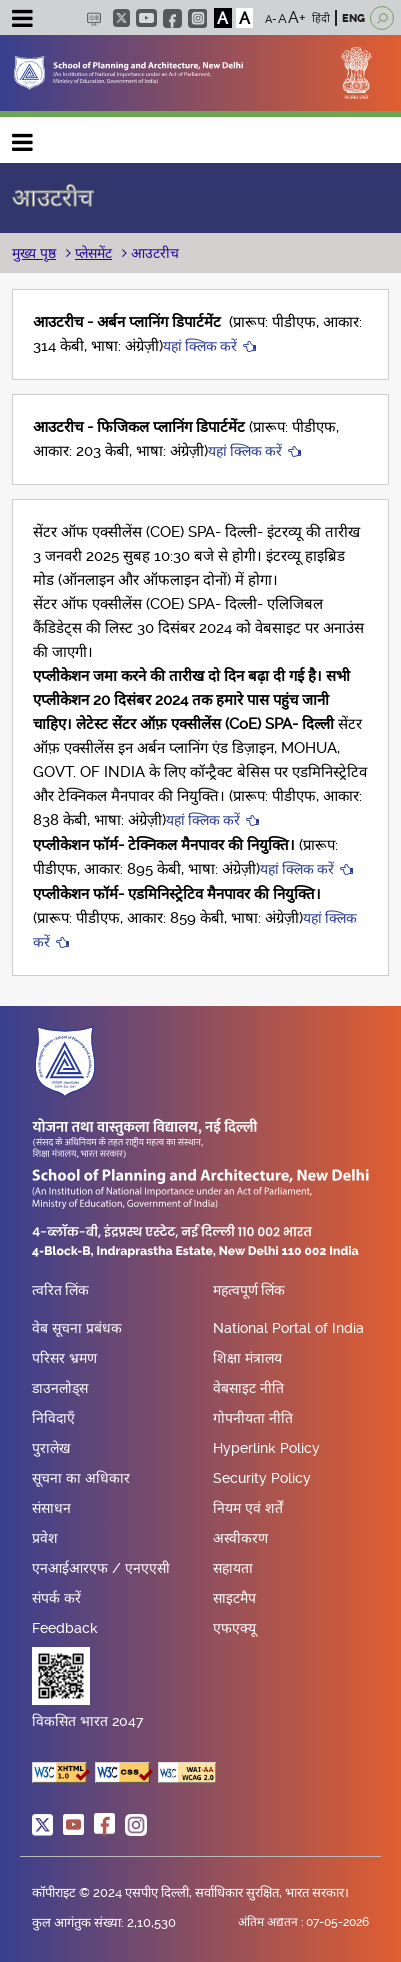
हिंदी (321, 18)
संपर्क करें (56, 1598)
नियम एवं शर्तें (248, 1508)
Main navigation (23, 137)
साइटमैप (234, 1598)
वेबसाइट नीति (248, 1388)
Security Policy (262, 1478)
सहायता (233, 1568)
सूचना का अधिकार (81, 1478)
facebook (172, 18)
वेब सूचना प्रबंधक (77, 1328)
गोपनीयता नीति (253, 1418)
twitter (121, 18)
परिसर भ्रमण (64, 1358)
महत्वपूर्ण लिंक (249, 1291)
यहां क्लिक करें (200, 346)
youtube (146, 18)
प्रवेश (45, 1538)
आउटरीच (153, 253)
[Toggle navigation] (22, 21)
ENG (353, 18)
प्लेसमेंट (93, 253)
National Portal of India (288, 1328)
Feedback (65, 1628)
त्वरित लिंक (60, 1291)
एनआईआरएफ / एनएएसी (101, 1568)
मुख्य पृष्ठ (34, 253)
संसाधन (51, 1508)
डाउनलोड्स (60, 1388)
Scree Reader (93, 18)
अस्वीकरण (240, 1538)
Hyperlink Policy (266, 1448)
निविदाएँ (53, 1418)
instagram (197, 18)
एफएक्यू (234, 1628)
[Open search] (382, 18)
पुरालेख (51, 1448)
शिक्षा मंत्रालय (247, 1358)
